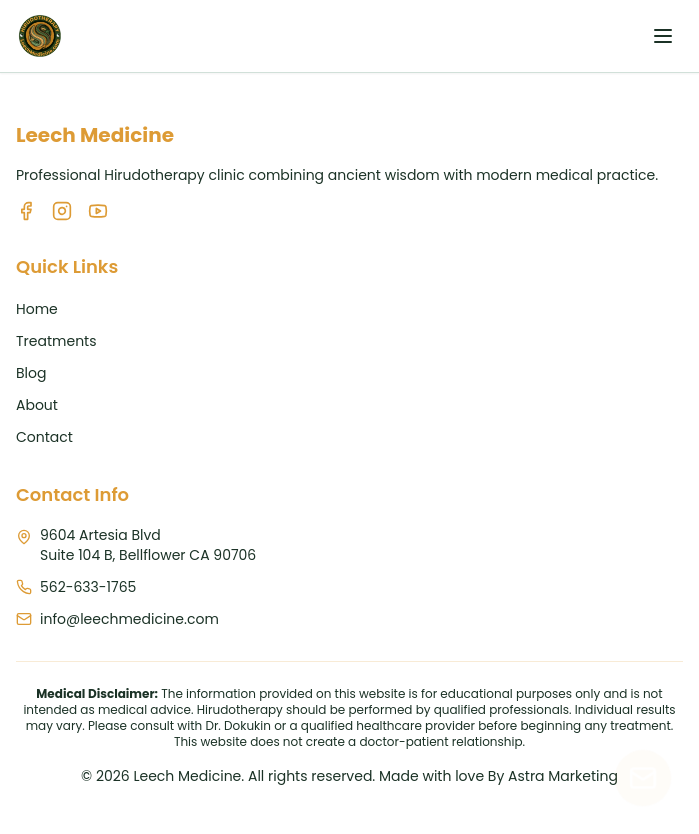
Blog (31, 373)
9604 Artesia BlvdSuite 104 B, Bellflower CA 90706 (148, 545)
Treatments (56, 341)
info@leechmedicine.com (129, 619)
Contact (44, 437)
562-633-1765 (88, 587)
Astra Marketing (563, 776)
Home (37, 309)
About (37, 405)
